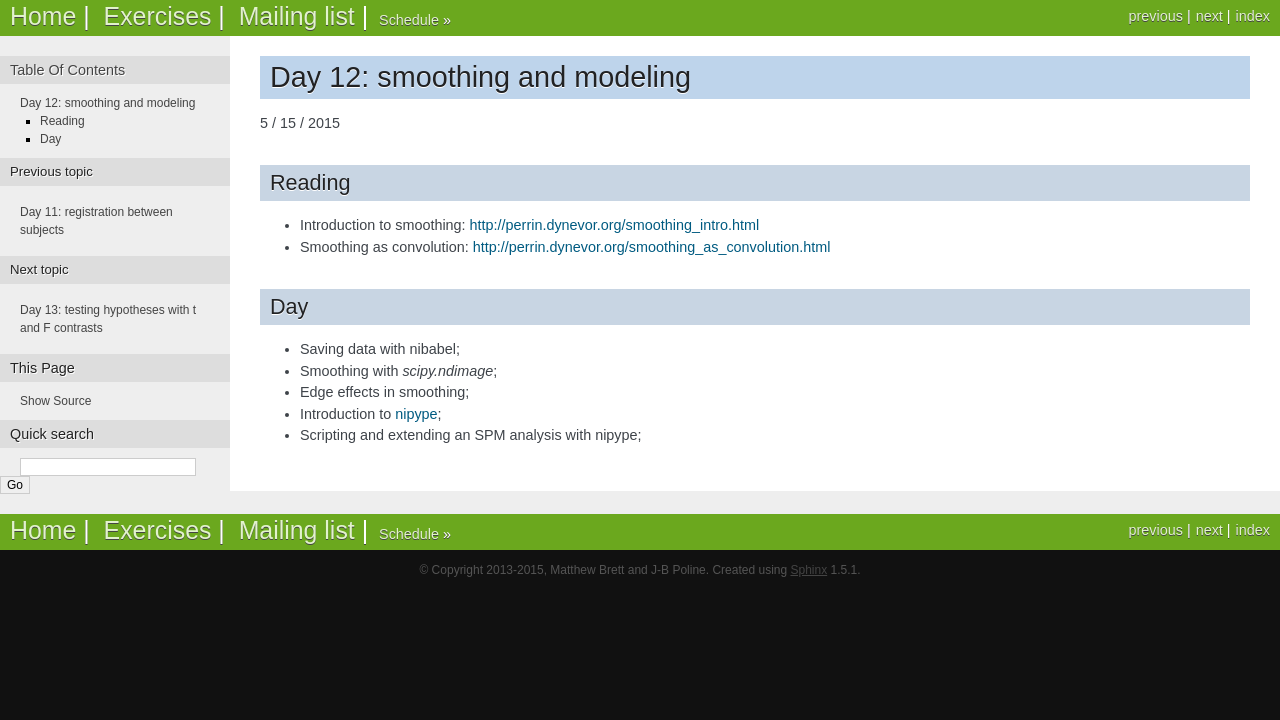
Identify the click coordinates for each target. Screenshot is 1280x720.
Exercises (158, 16)
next (1209, 16)
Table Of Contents (67, 70)
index (1253, 16)
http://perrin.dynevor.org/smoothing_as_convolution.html (652, 247)
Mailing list (297, 16)
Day (50, 139)
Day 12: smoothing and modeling (107, 103)
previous (1155, 16)
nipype (416, 414)
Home (43, 16)
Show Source (55, 401)
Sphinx (808, 570)
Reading (62, 121)
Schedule (409, 20)
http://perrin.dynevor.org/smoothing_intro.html (615, 225)
